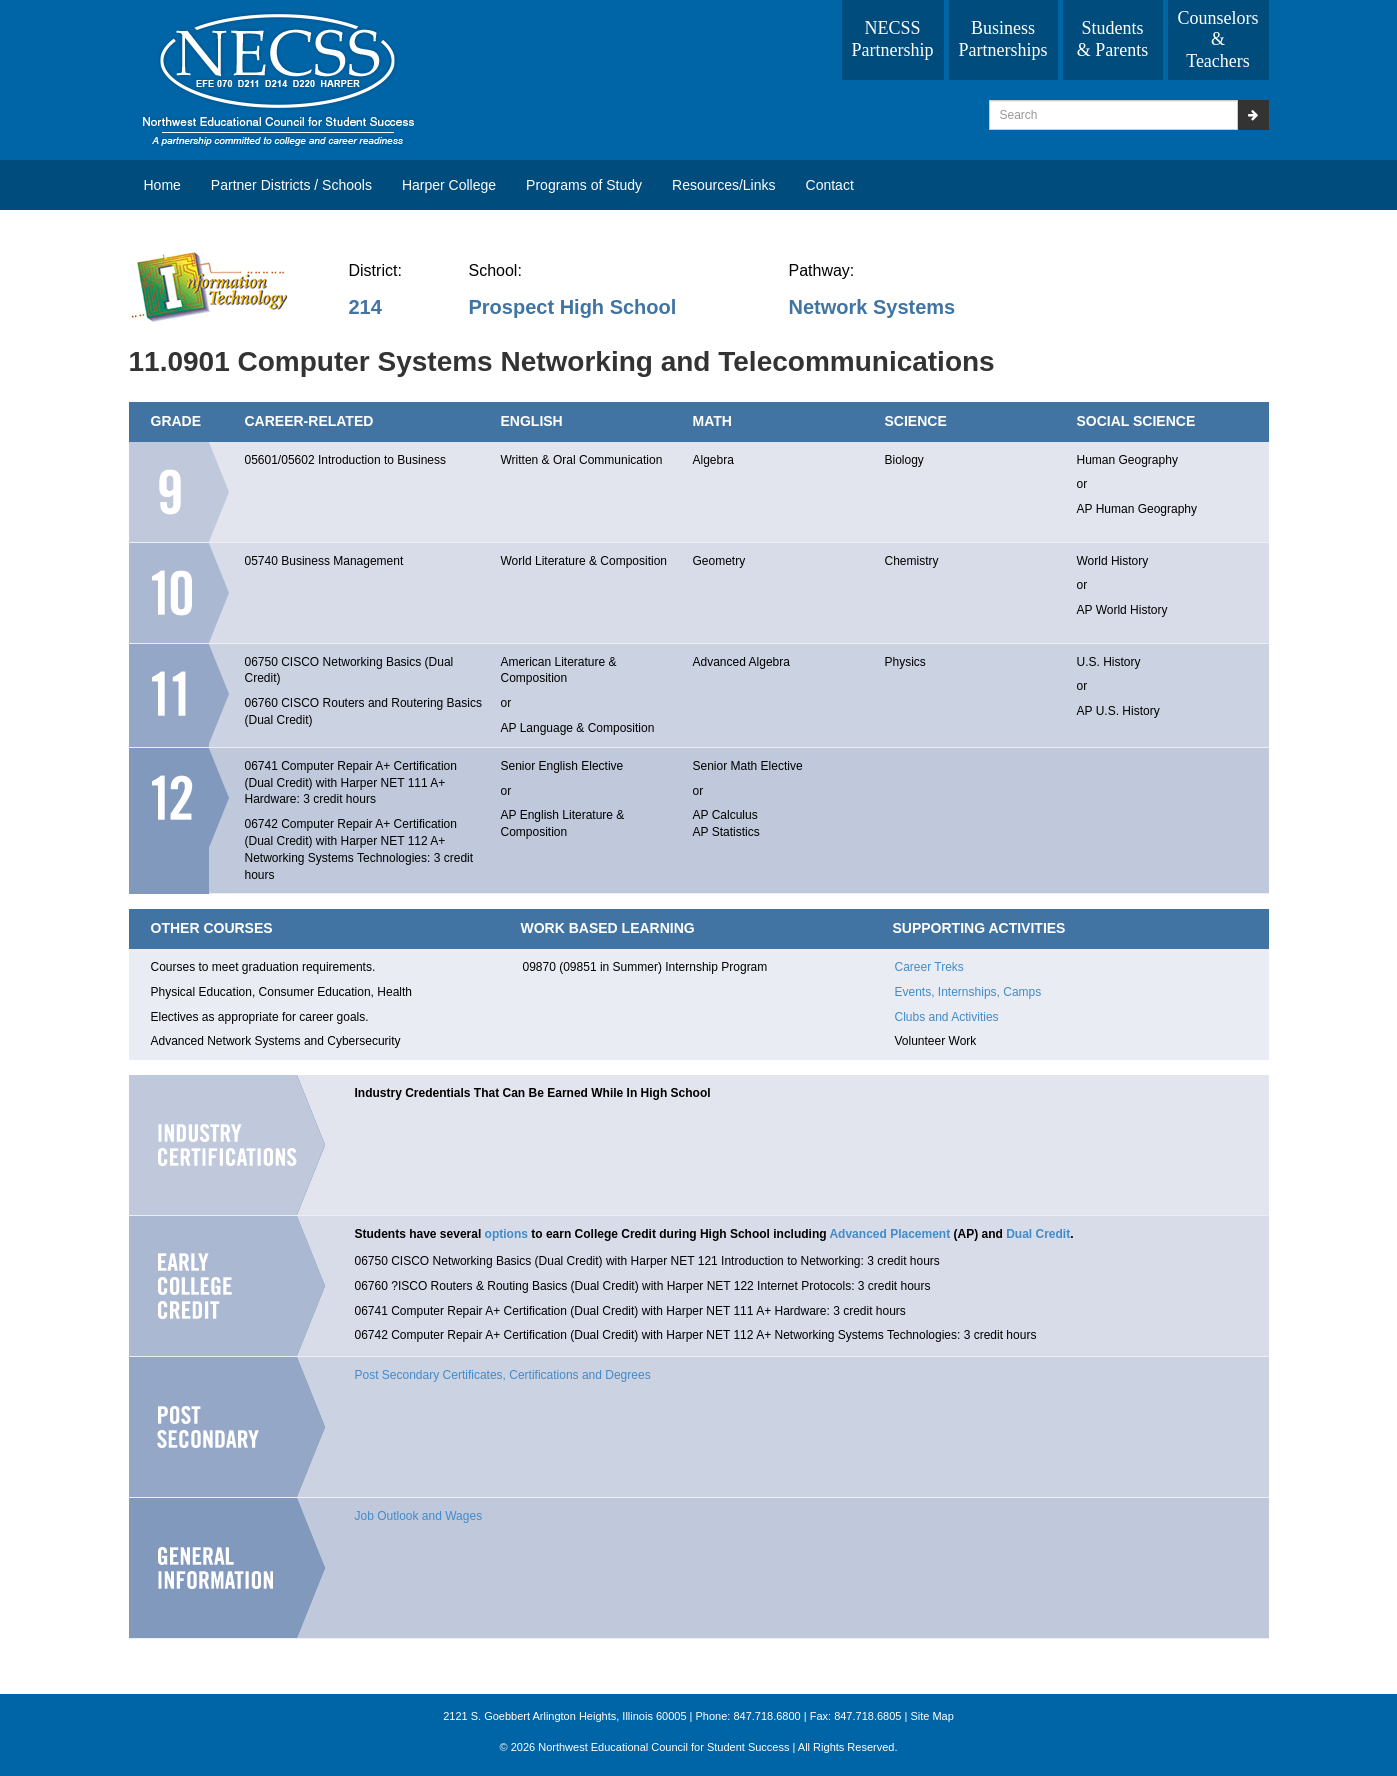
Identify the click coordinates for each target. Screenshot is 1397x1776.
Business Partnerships (1003, 39)
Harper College (449, 185)
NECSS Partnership (893, 39)
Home (162, 185)
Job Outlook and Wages (419, 1516)
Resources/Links (724, 185)
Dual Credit (1038, 1234)
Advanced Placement (889, 1234)
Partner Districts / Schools (291, 185)
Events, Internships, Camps (968, 992)
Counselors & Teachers (1218, 39)
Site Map (931, 1716)
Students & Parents (1113, 39)
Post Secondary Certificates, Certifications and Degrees (503, 1375)
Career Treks (929, 967)
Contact (830, 185)
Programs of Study (584, 185)
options (506, 1234)
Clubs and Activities (947, 1017)
